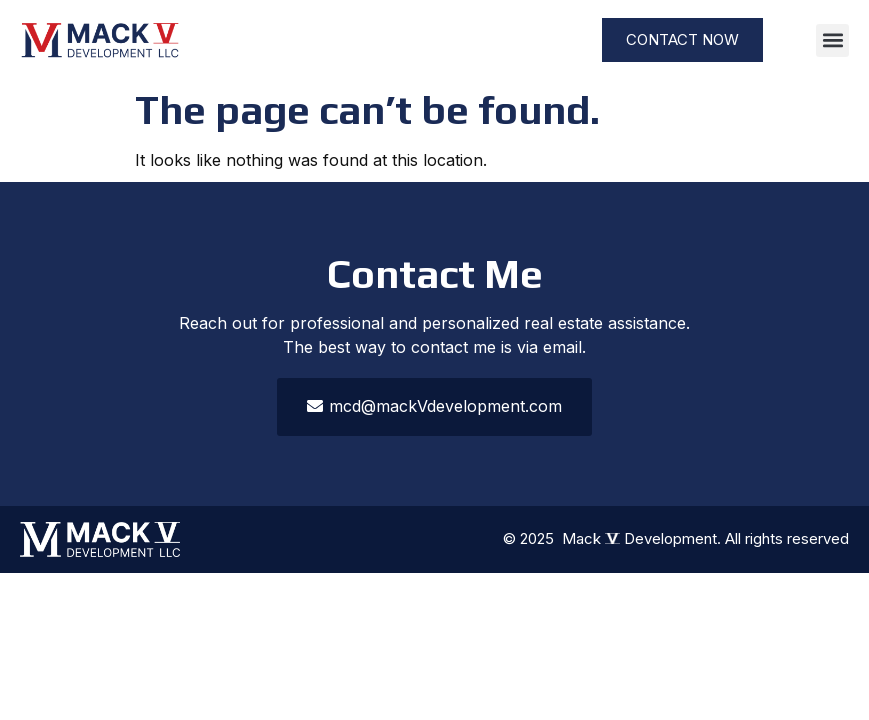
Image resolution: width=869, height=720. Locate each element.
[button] (832, 40)
